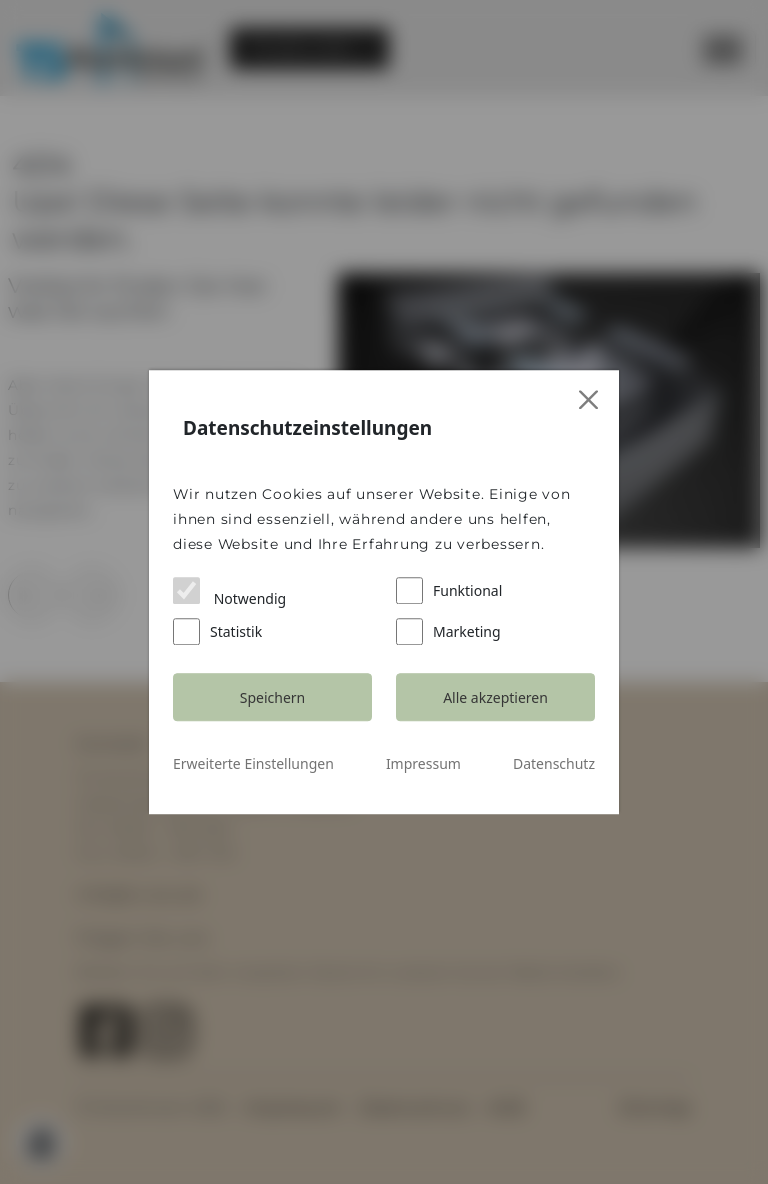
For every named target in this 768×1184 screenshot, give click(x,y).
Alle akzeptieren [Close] (495, 697)
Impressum (423, 763)
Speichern (273, 697)
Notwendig (229, 592)
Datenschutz (554, 763)
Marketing (448, 631)
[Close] (589, 400)
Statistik (217, 631)
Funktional (449, 590)
